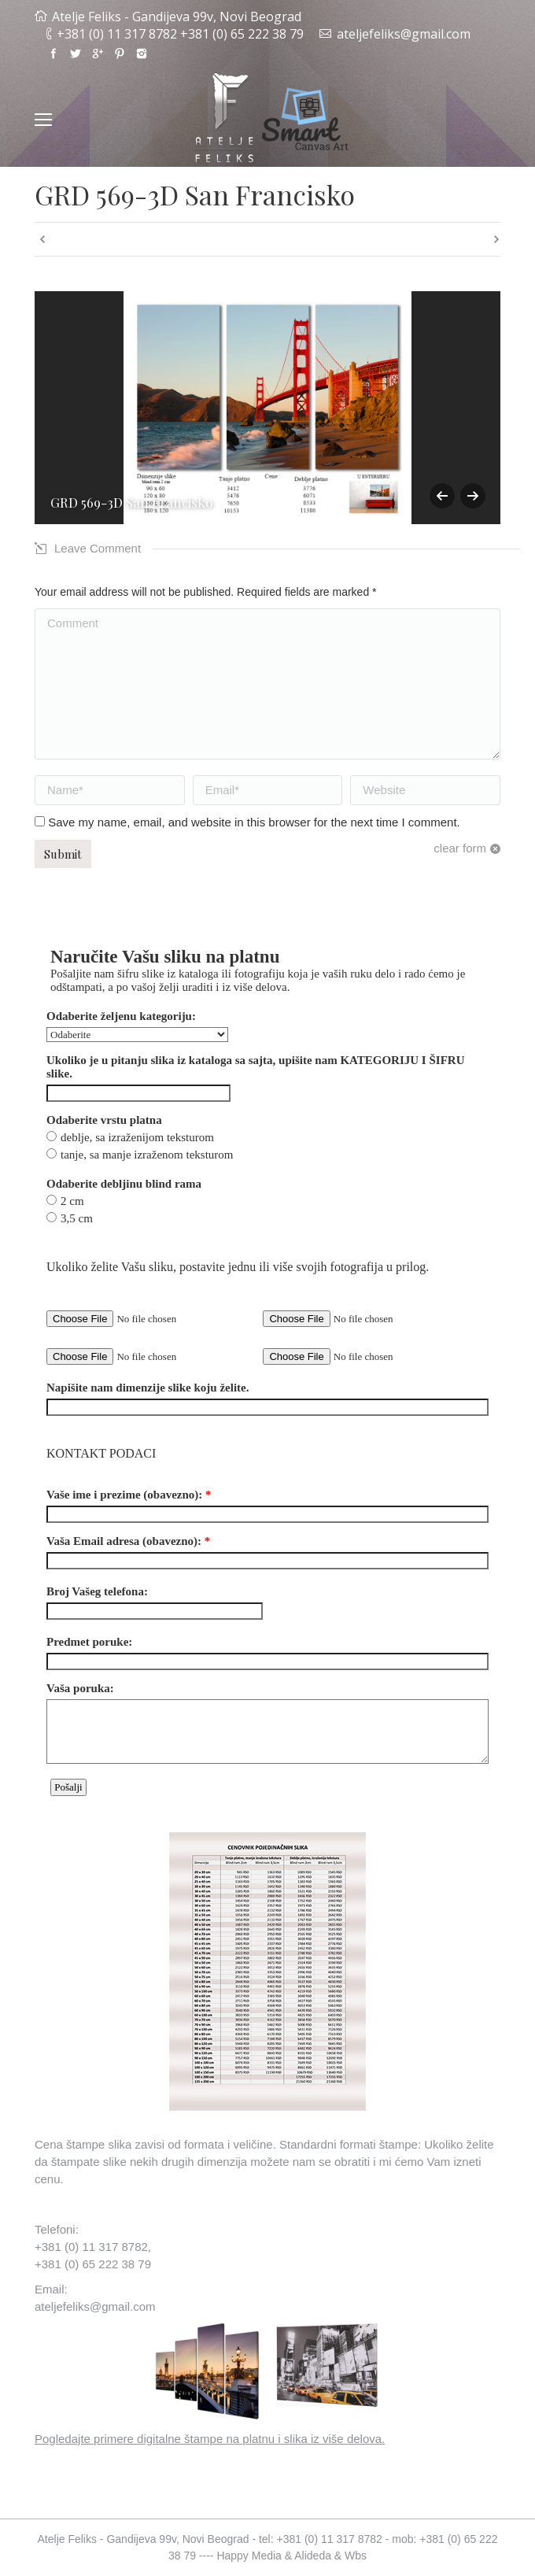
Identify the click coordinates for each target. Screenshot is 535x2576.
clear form (460, 848)
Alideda (312, 2555)
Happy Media (249, 2555)
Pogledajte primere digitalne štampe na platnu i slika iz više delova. (210, 2438)
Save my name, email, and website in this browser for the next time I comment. (254, 822)
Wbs (356, 2555)
